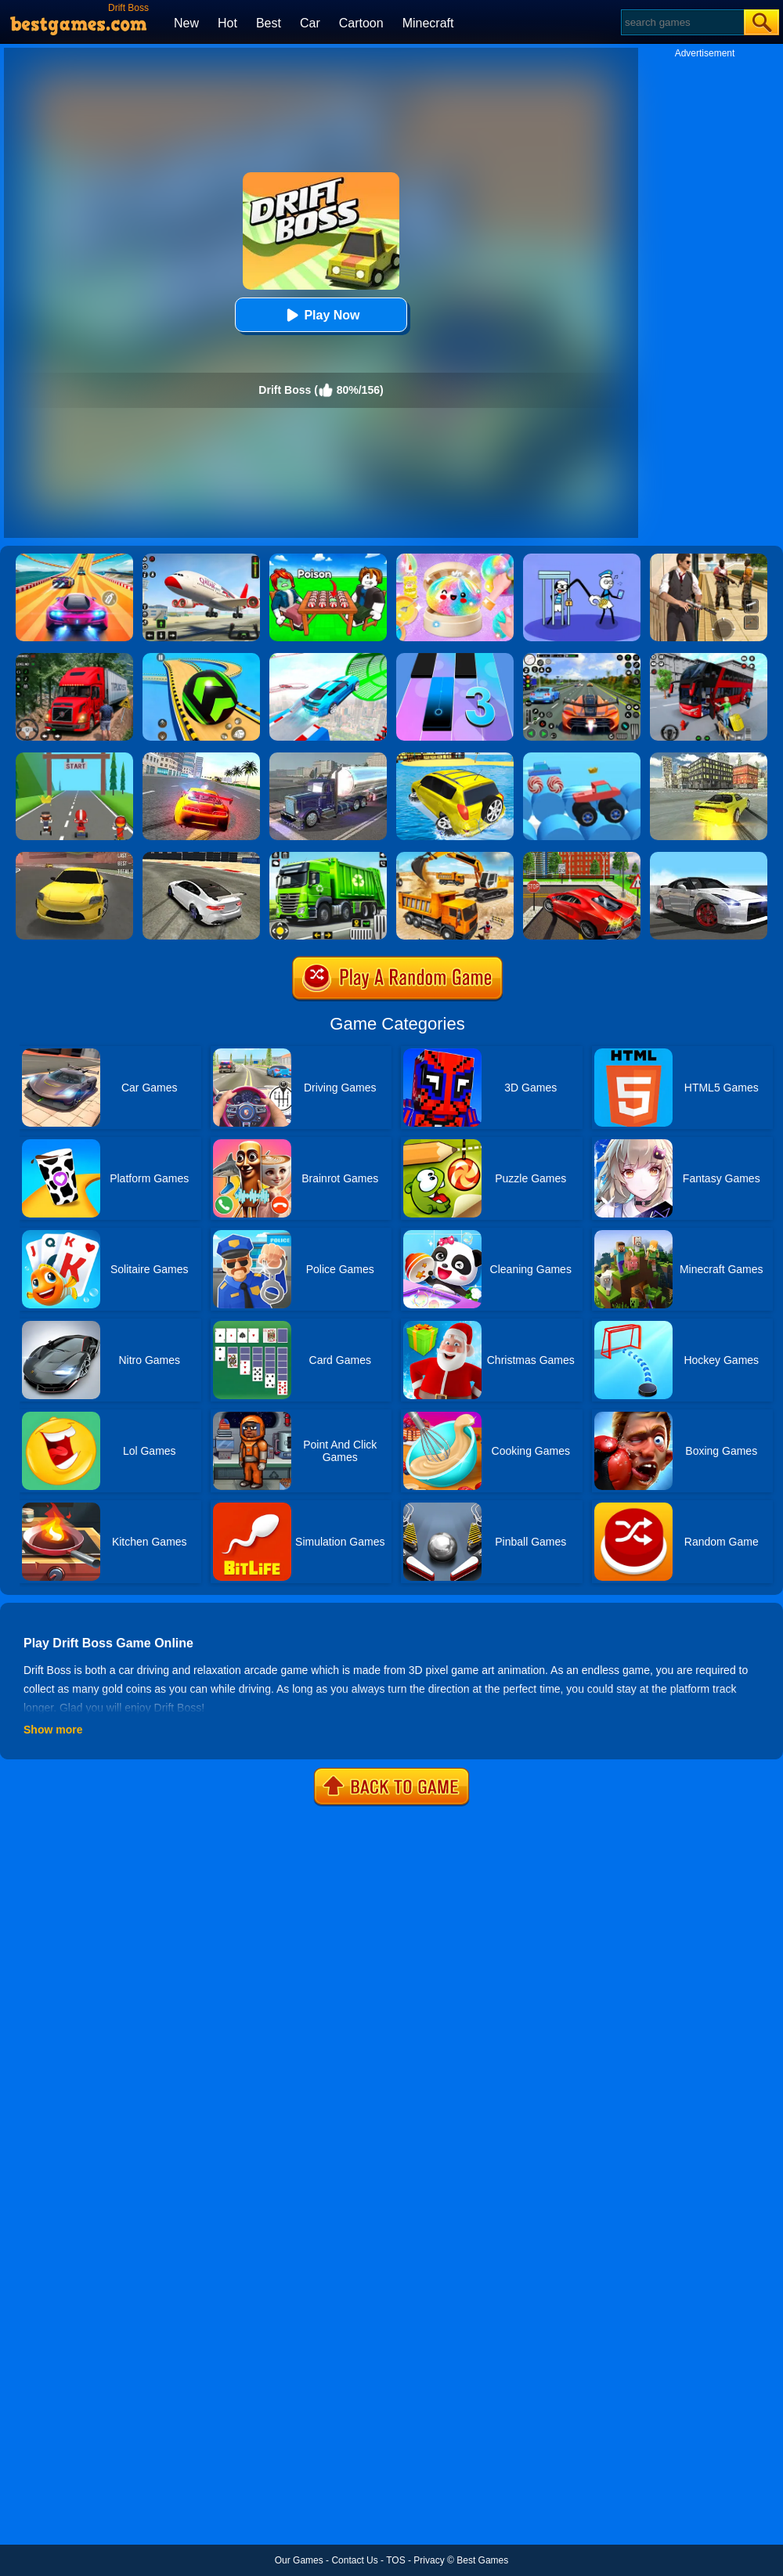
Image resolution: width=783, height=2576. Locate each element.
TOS (395, 2560)
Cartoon (361, 23)
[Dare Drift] (74, 857)
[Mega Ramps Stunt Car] (328, 658)
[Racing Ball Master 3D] (201, 658)
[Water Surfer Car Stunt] (455, 757)
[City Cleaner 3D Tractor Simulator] (328, 857)
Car (310, 23)
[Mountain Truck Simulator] (74, 658)
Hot (227, 23)
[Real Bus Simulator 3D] (708, 658)
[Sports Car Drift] (201, 857)
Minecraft (428, 23)
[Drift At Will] (74, 757)
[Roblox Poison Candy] (328, 559)
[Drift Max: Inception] (708, 857)
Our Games (299, 2560)
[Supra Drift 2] (201, 757)
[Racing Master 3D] (74, 559)
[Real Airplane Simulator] (201, 559)
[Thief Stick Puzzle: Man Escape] (581, 559)
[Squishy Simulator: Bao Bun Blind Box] (455, 559)
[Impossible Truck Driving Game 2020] (328, 757)
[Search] (681, 22)
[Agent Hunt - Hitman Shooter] (708, 559)
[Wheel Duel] (581, 757)
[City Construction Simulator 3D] (455, 857)
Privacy (428, 2560)
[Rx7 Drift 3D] (708, 757)
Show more (52, 1729)
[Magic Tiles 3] (455, 658)
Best (268, 23)
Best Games (482, 2560)
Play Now (320, 315)
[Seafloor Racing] (581, 857)
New (186, 23)
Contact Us (354, 2560)
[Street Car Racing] (581, 658)
